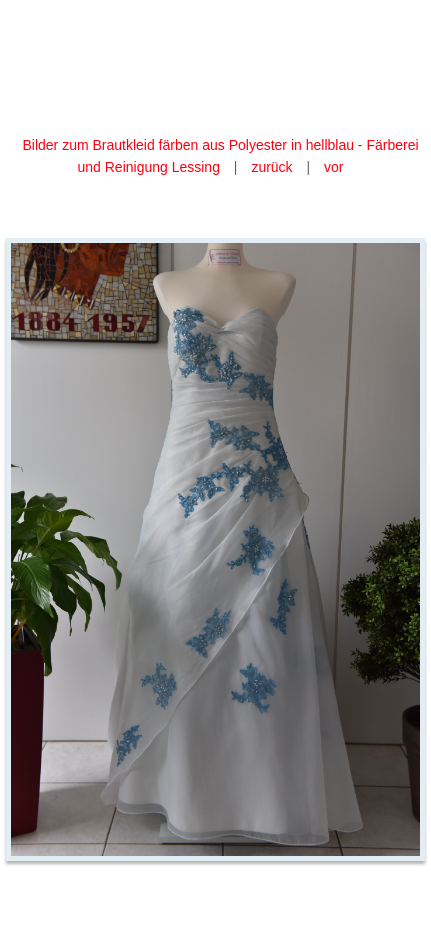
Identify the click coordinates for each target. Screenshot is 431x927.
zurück (271, 167)
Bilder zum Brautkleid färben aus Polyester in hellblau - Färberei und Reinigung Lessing (220, 156)
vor (333, 167)
